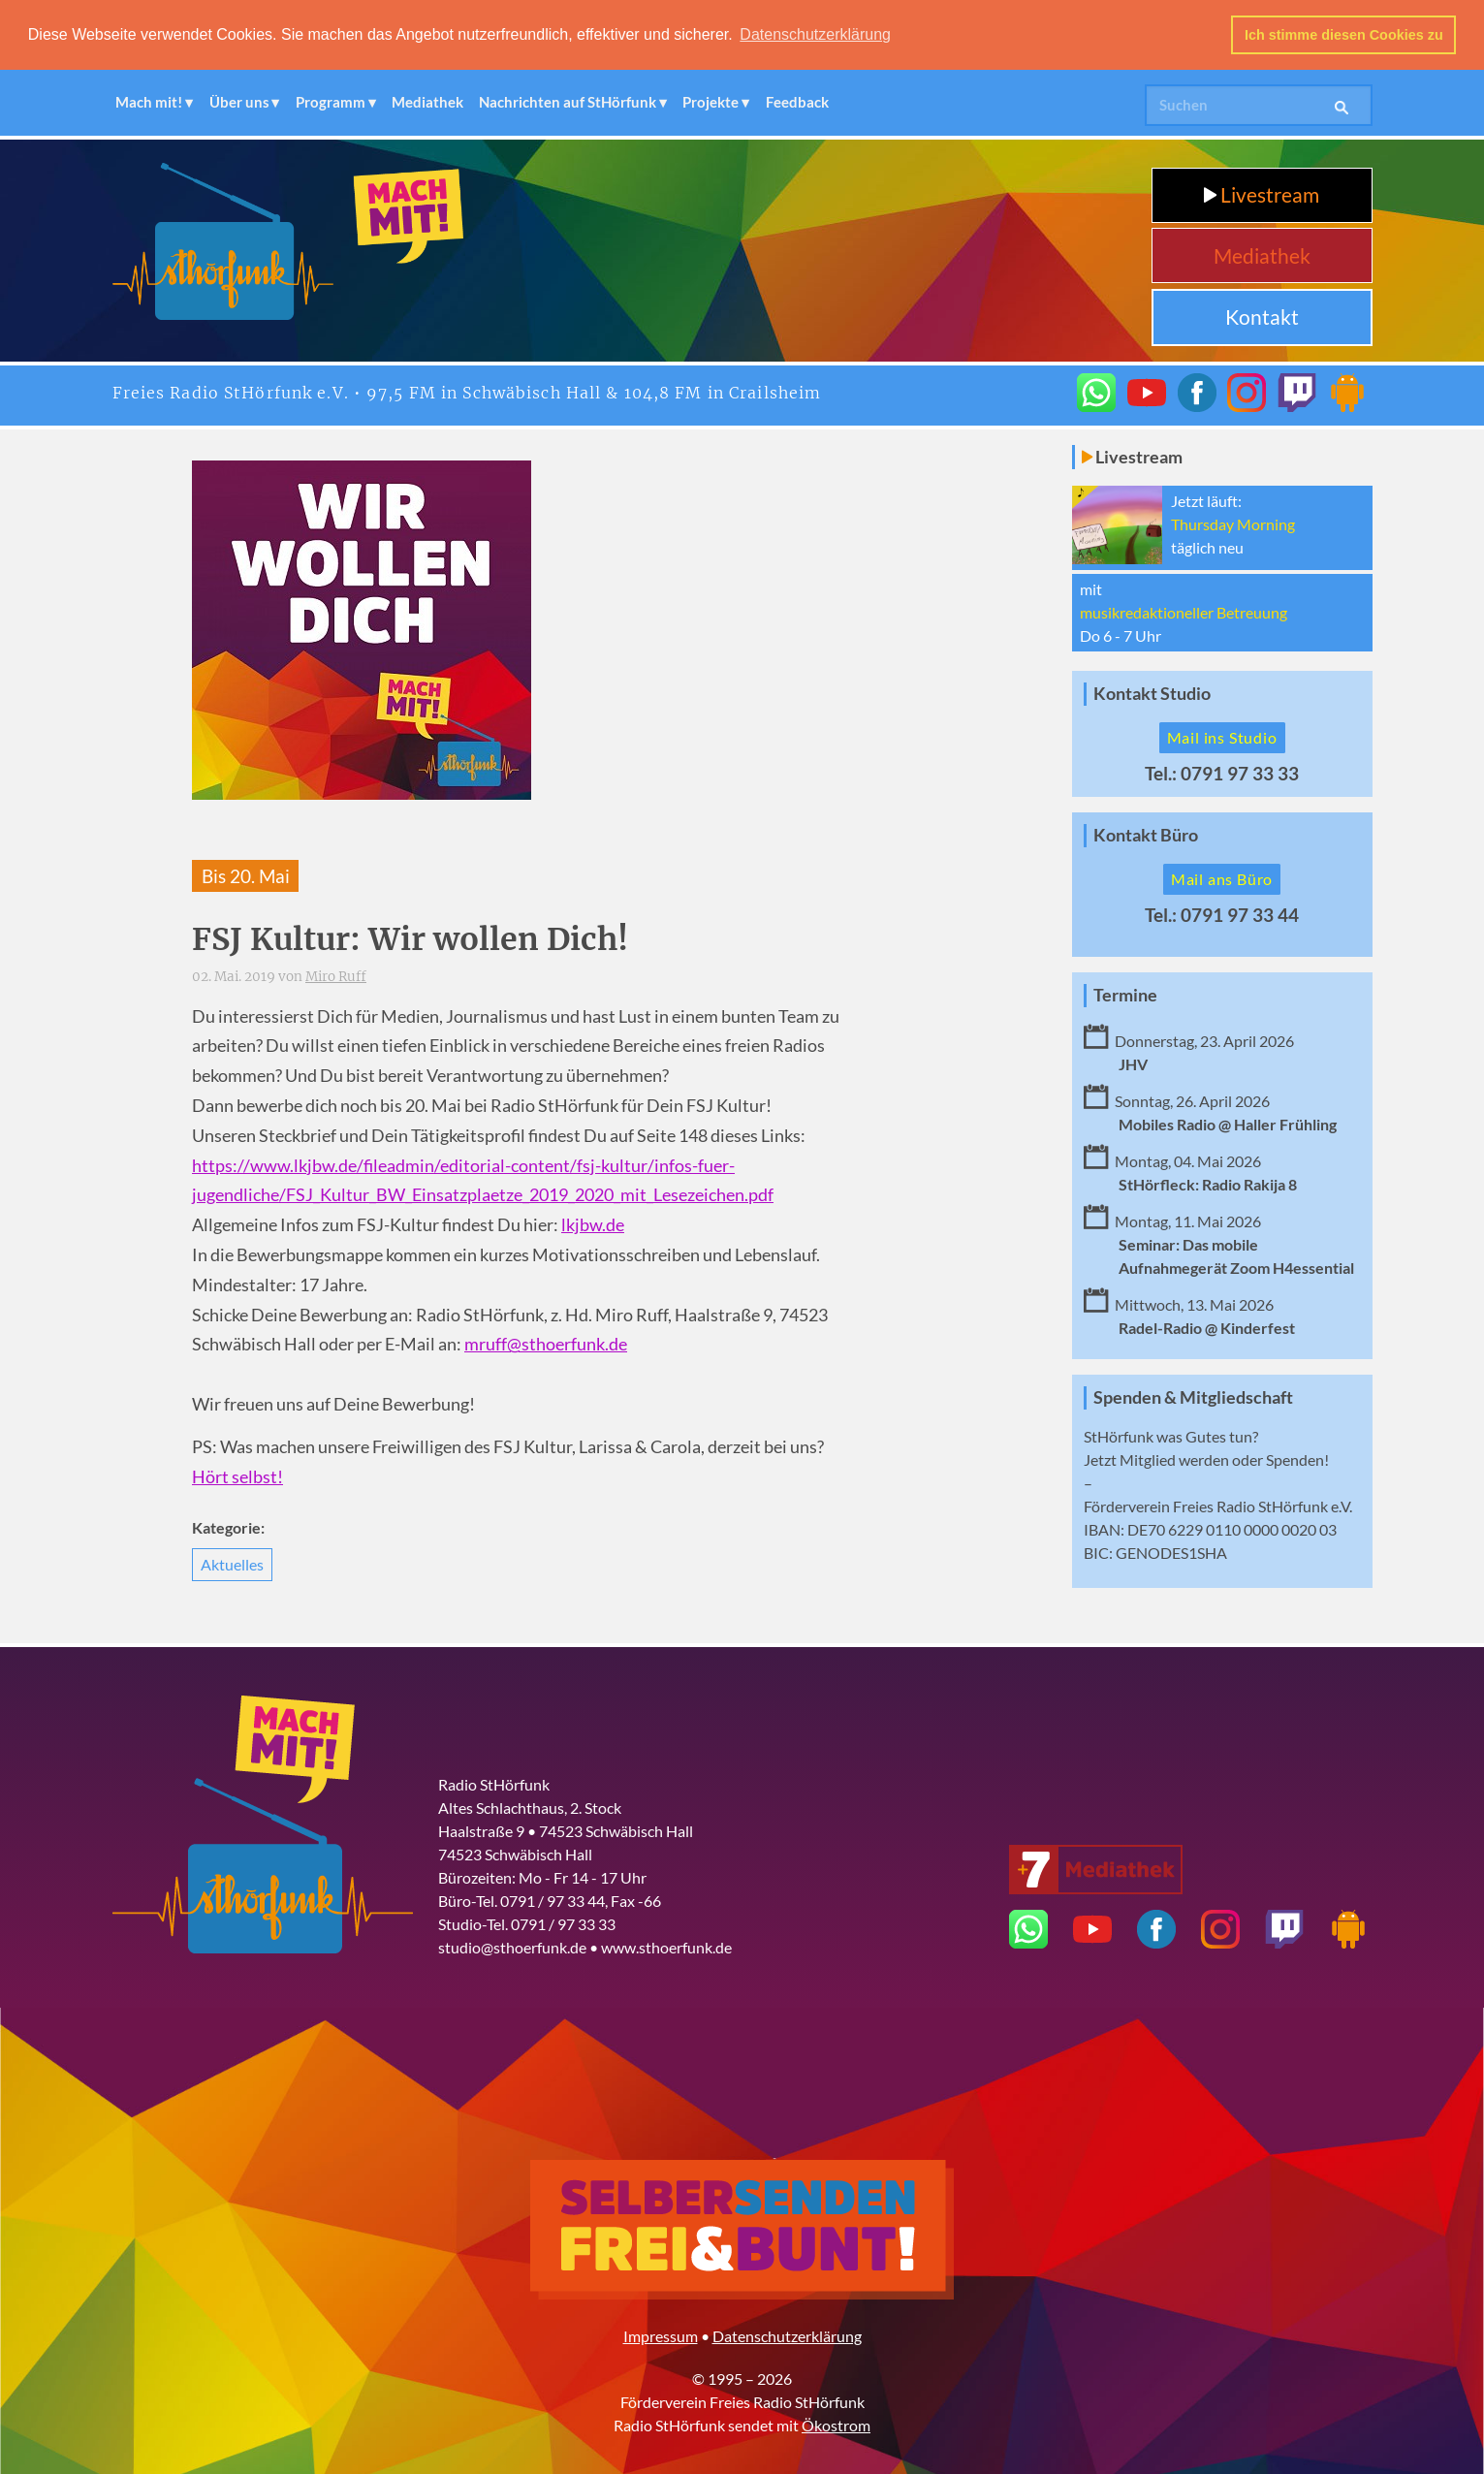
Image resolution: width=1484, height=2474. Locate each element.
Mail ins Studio (1222, 736)
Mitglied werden (1174, 1458)
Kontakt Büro (1145, 833)
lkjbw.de (592, 1224)
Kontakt (1262, 315)
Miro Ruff (335, 975)
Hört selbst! (237, 1475)
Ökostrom (836, 2423)
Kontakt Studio (1152, 692)
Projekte (710, 101)
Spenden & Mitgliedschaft (1193, 1395)
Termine (1125, 993)
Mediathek (427, 101)
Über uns (239, 101)
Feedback (797, 101)
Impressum (660, 2334)
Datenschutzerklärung (787, 2334)
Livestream (1261, 193)
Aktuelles (232, 1562)
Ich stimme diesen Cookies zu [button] (1344, 35)
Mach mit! (148, 101)
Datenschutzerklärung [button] (815, 34)
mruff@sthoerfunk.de (545, 1343)
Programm (330, 101)
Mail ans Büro (1222, 877)
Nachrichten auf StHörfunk (567, 101)
